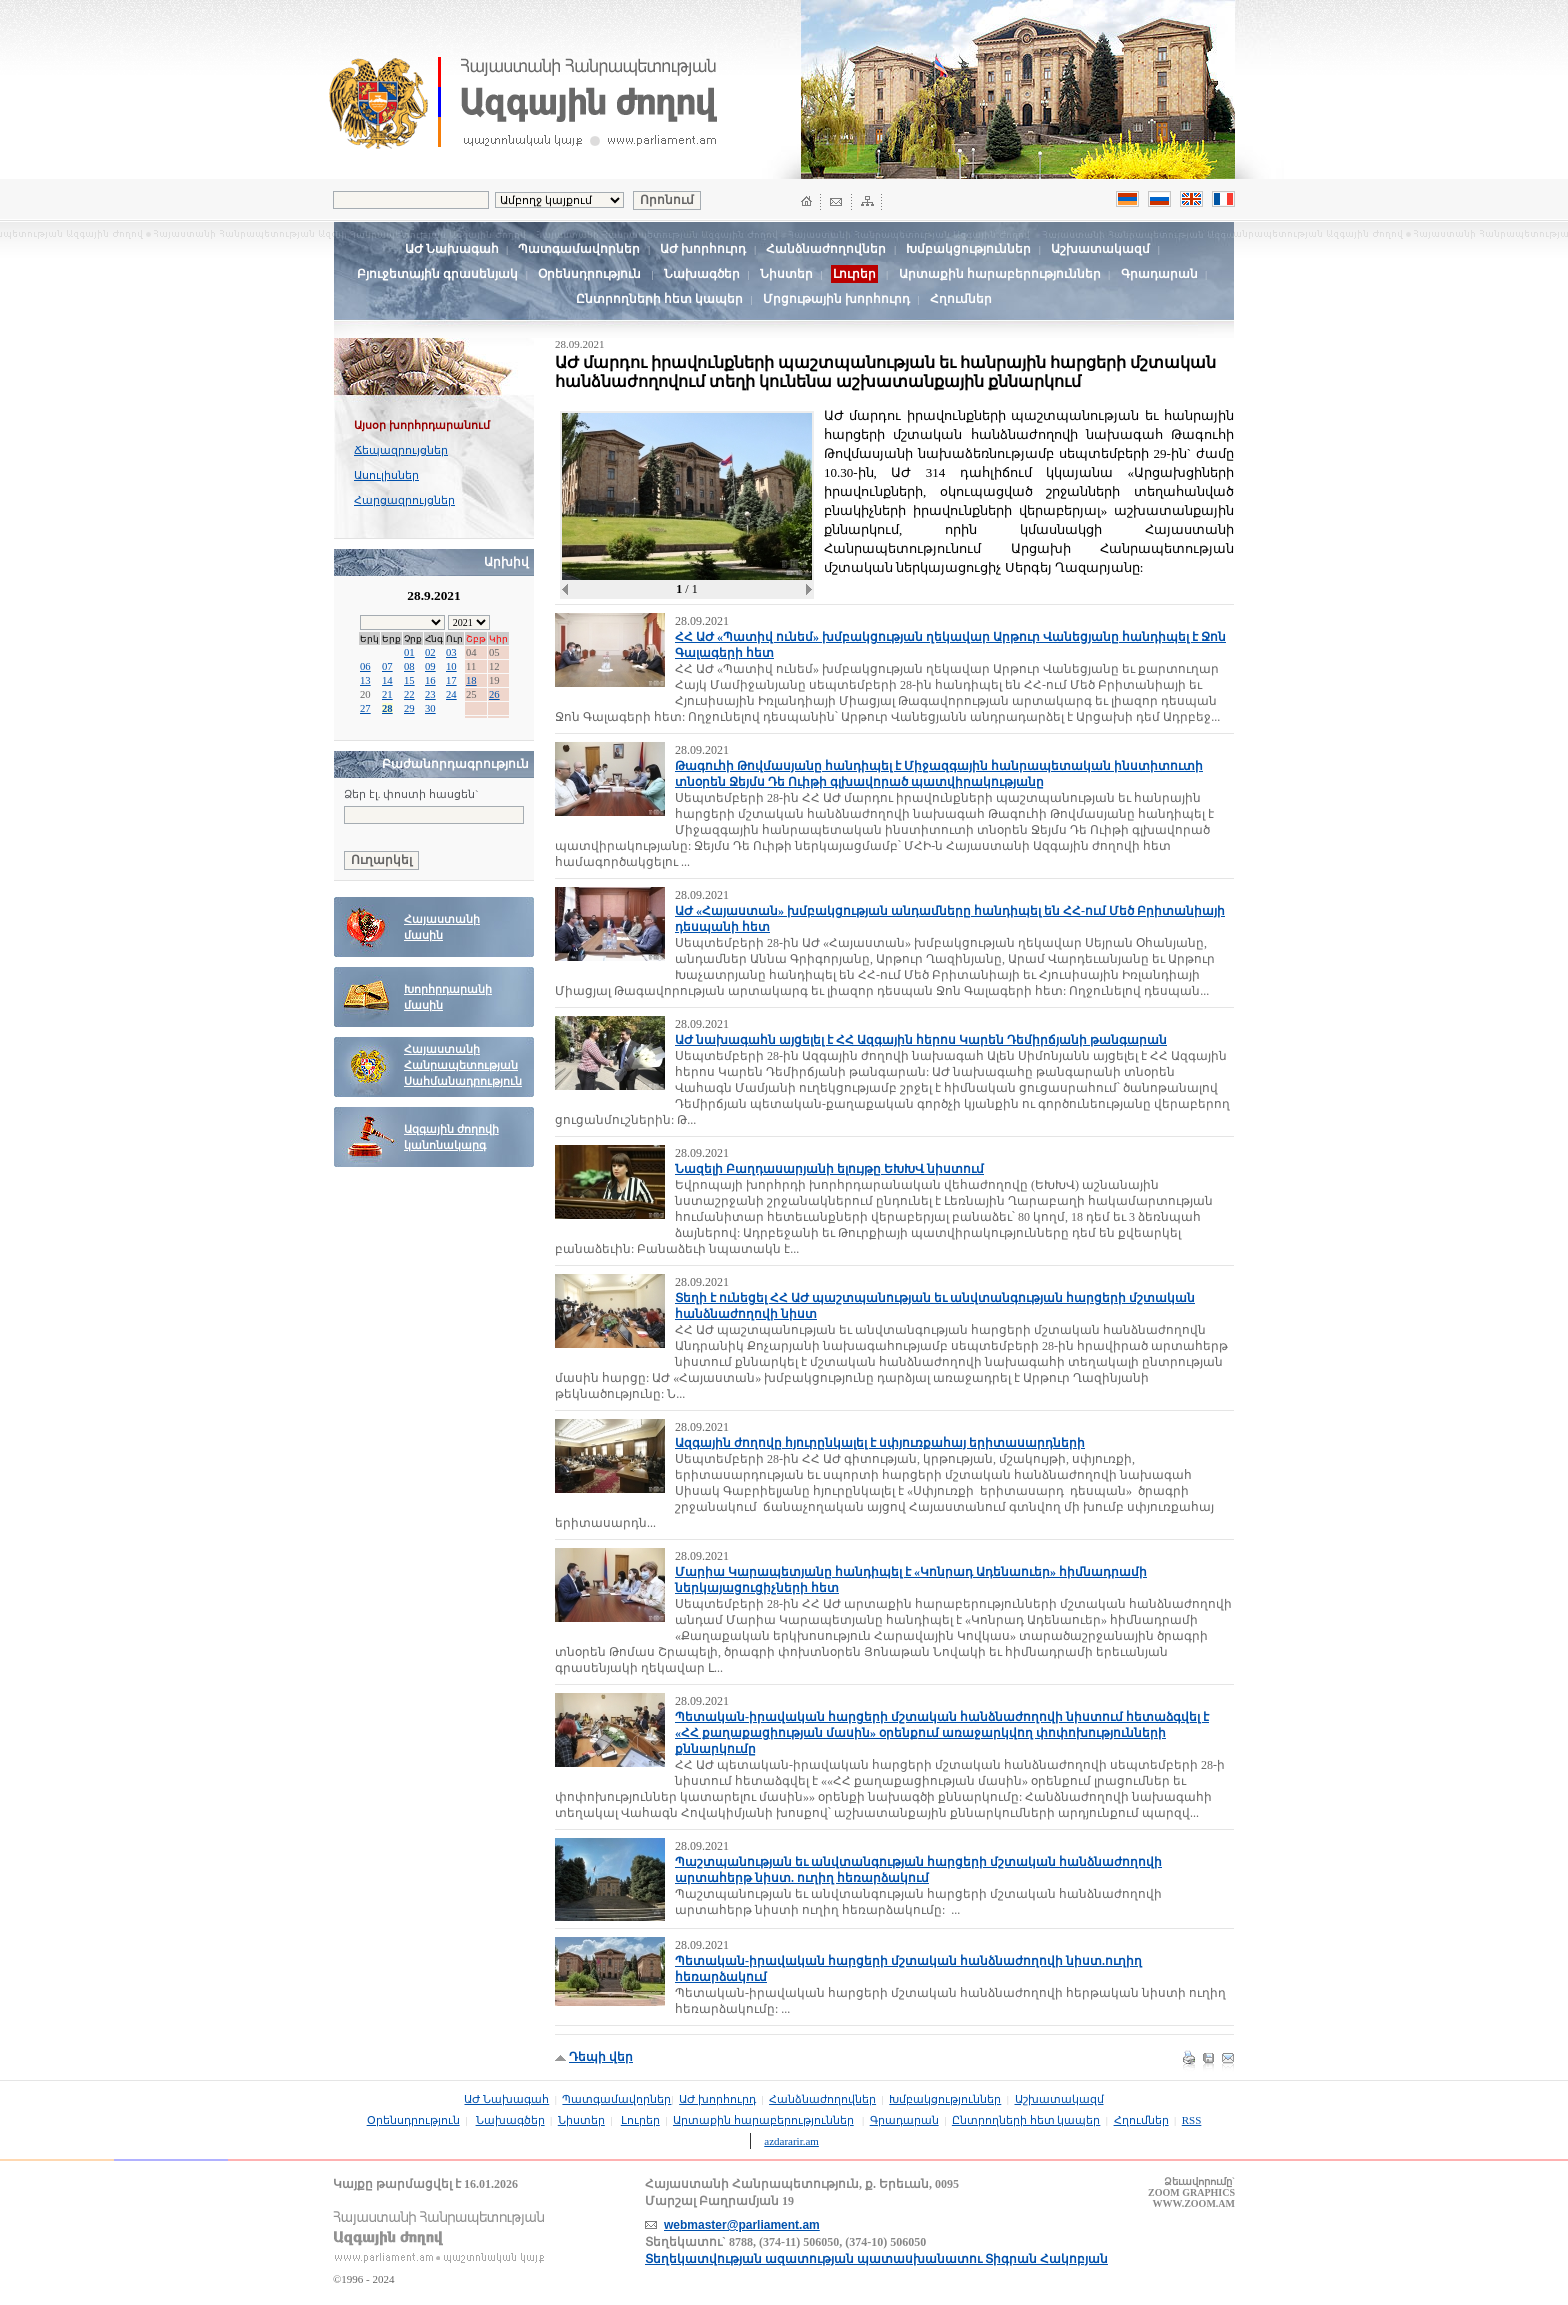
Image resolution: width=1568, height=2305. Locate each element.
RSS (1192, 2120)
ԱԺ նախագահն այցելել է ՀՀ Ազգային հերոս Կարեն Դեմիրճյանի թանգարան (921, 1040)
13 (365, 680)
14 (387, 680)
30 (430, 708)
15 (409, 680)
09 (430, 666)
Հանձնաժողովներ (826, 249)
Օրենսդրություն (589, 274)
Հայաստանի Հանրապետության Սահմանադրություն (463, 1065)
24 (451, 694)
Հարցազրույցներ (404, 500)
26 (494, 694)
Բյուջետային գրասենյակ (437, 274)
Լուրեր (640, 2120)
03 (451, 652)
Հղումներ (961, 299)
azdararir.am (791, 2141)
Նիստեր (786, 274)
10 (451, 666)
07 (387, 666)
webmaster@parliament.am (742, 2225)
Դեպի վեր (601, 2057)
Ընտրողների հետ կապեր (659, 299)
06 (365, 666)
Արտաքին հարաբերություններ (1000, 274)
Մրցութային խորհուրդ (836, 299)
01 (409, 652)
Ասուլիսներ (386, 475)
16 (430, 680)
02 (430, 652)
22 (409, 694)
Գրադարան (1159, 274)
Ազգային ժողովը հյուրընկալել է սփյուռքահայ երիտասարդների (880, 1443)
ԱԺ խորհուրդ (703, 249)
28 (387, 708)
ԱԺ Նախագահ (452, 249)
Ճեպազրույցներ (401, 450)
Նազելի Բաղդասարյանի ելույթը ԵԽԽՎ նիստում (829, 1169)
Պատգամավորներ (579, 249)
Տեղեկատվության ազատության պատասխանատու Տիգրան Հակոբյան (876, 2259)
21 (387, 694)
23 (430, 694)
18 (471, 680)
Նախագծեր (702, 274)
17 (451, 680)
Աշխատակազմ (1100, 249)
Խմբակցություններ (968, 249)
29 (409, 708)
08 (409, 666)
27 (365, 708)
